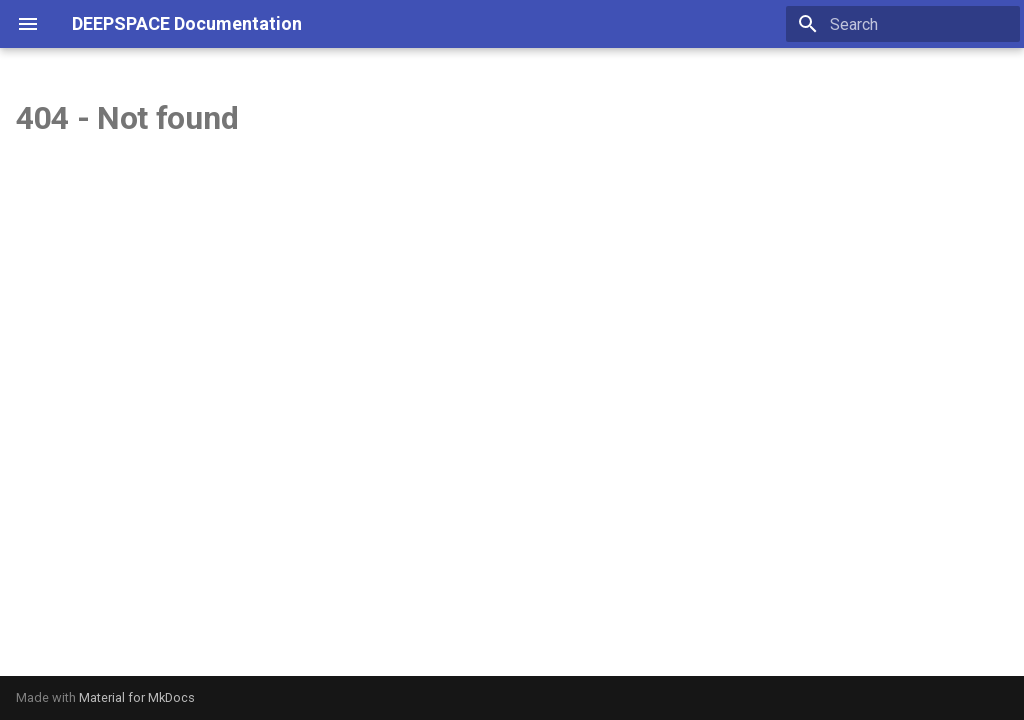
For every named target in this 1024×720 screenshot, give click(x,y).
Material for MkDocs (137, 697)
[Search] (903, 24)
